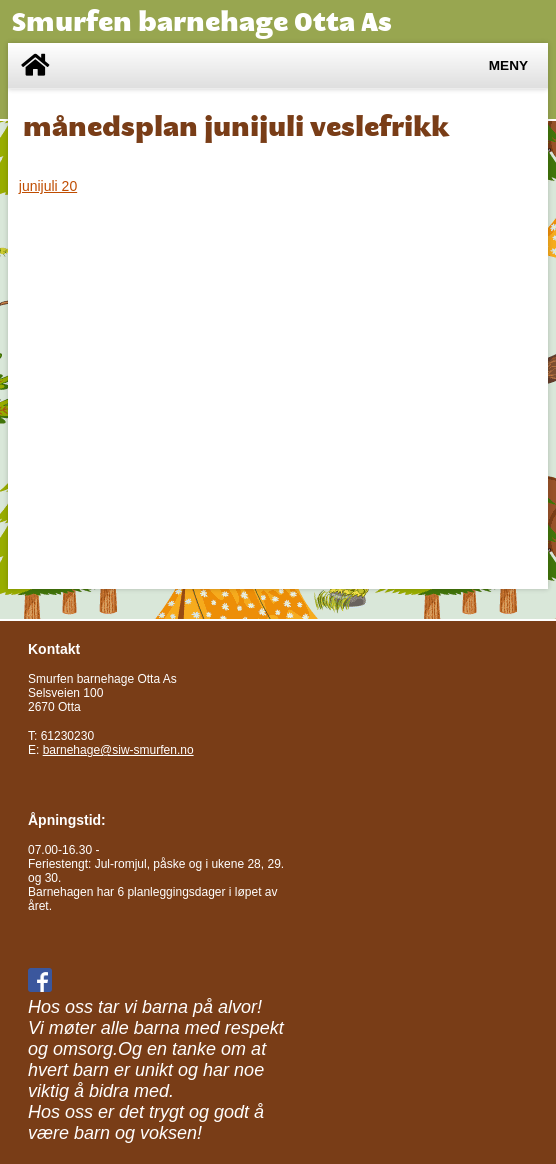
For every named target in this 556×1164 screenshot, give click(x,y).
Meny (508, 65)
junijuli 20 (48, 186)
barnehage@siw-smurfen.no (118, 750)
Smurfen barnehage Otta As (202, 21)
